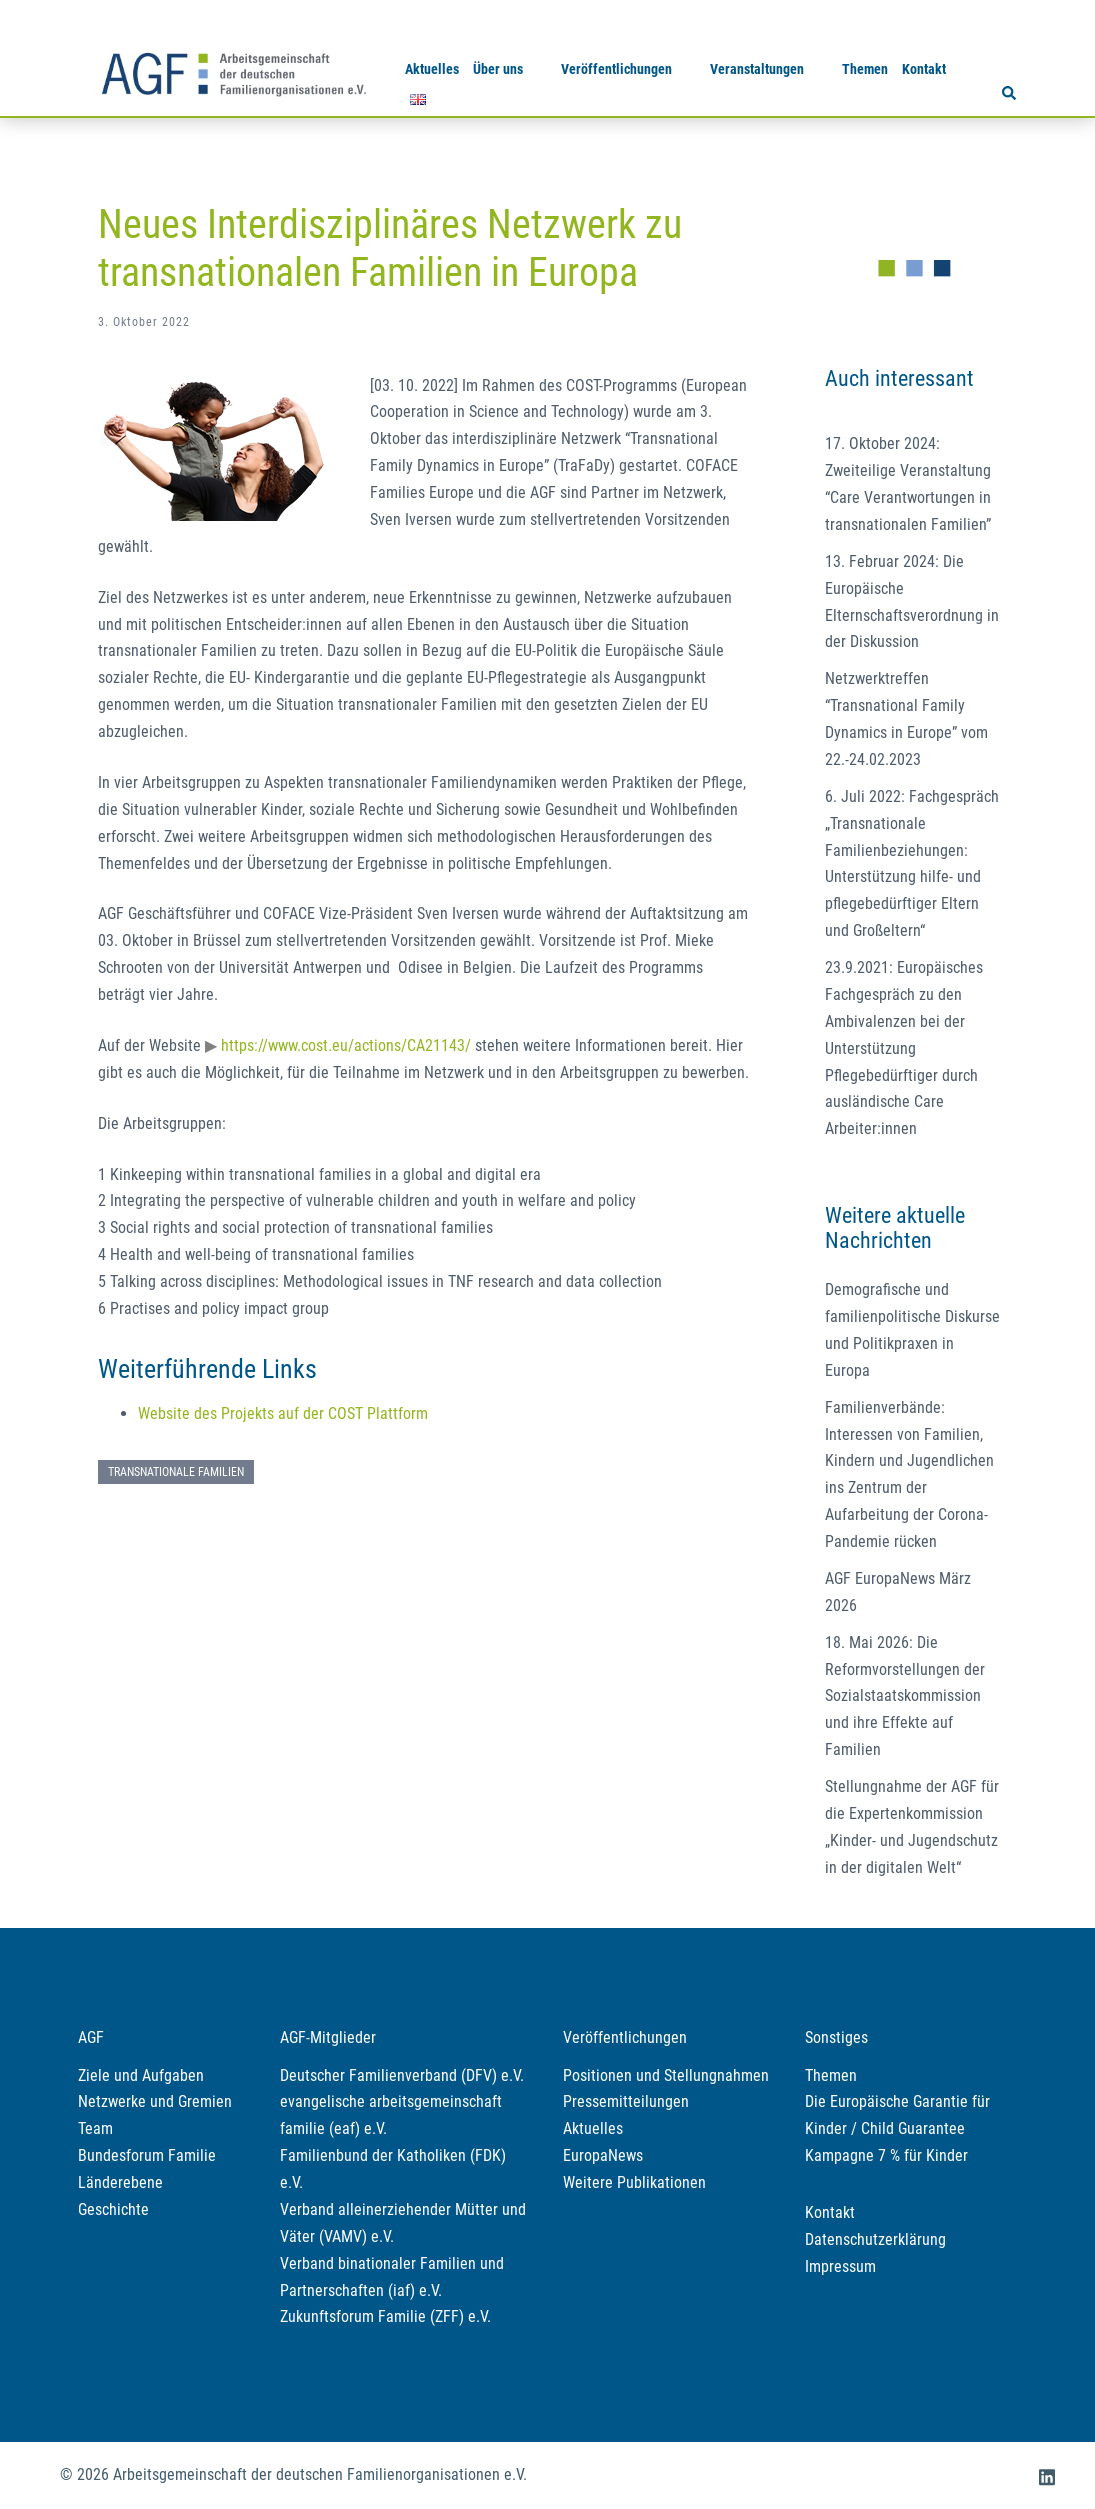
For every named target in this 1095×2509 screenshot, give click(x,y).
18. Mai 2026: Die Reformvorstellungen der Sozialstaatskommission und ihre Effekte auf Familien (905, 1696)
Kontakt (924, 69)
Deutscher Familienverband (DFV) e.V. (402, 2075)
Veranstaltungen (757, 69)
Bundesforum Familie (147, 2155)
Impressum (840, 2266)
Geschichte (113, 2209)
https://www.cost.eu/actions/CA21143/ (346, 1045)
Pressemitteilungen (626, 2101)
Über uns (498, 69)
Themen (865, 69)
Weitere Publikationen (634, 2182)
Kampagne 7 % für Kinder (886, 2155)
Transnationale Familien (176, 1472)
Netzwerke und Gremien (155, 2101)
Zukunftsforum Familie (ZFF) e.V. (385, 2316)
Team (95, 2128)
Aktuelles (432, 69)
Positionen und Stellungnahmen (666, 2075)
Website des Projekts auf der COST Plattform (283, 1413)
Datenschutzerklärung (875, 2239)
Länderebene (120, 2182)
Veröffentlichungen (616, 69)
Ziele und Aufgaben (141, 2075)
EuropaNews (603, 2155)
